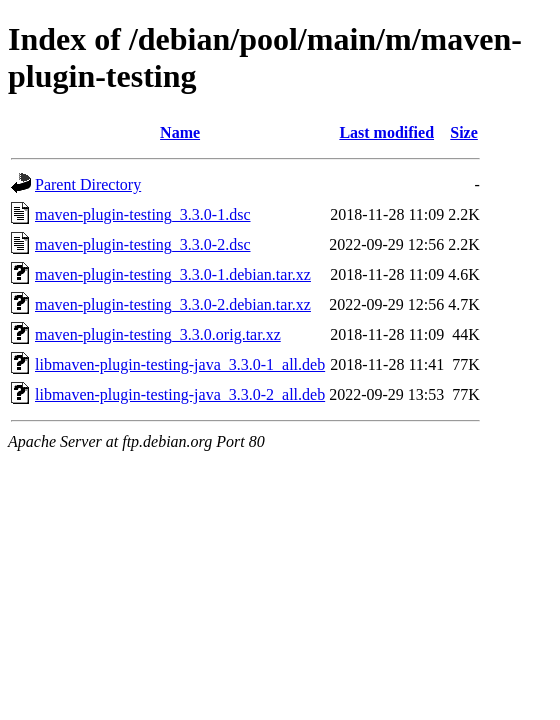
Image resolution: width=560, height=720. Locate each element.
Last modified (386, 132)
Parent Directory (88, 184)
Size (464, 132)
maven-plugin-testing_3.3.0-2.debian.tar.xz (173, 304)
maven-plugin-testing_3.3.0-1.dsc (143, 214)
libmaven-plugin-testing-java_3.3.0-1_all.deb (180, 364)
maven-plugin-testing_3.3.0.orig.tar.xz (158, 334)
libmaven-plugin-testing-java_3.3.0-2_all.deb (180, 394)
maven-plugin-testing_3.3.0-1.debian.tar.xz (173, 274)
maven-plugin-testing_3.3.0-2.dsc (143, 244)
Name (180, 132)
